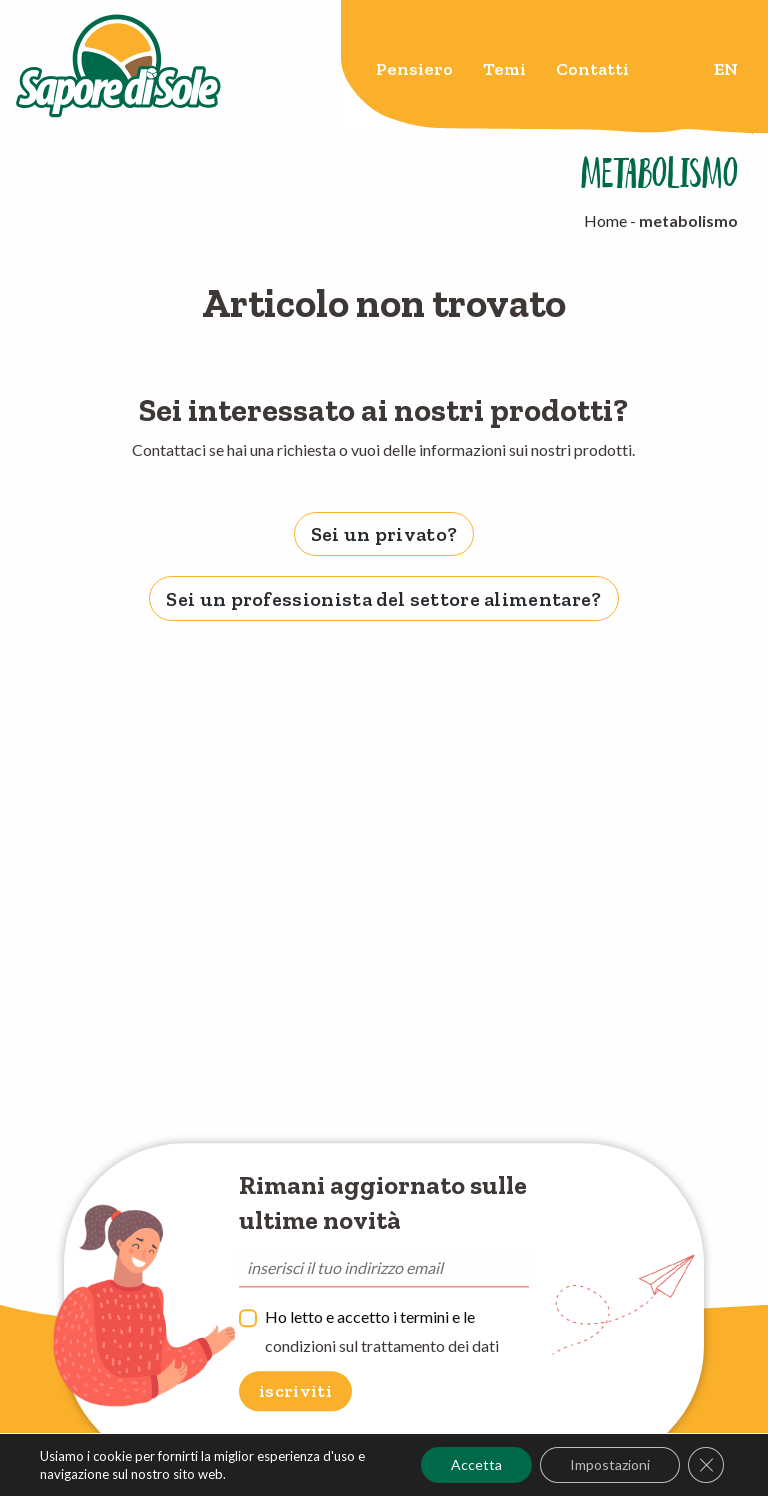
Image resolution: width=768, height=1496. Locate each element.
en (726, 69)
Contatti (592, 69)
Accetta (476, 1464)
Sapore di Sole (118, 67)
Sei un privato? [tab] (384, 534)
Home (605, 220)
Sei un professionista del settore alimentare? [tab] (383, 599)
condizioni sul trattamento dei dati (382, 1345)
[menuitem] (414, 72)
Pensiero (414, 69)
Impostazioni (610, 1464)
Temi (504, 69)
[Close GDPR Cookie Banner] (706, 1465)
